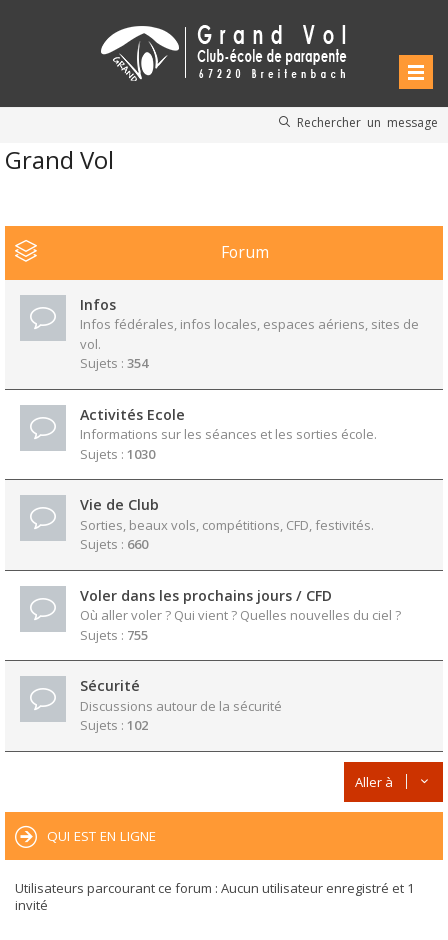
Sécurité (110, 685)
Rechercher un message (367, 122)
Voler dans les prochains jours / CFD (206, 595)
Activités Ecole (132, 414)
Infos (98, 304)
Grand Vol (59, 159)
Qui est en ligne (101, 836)
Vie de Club (119, 504)
